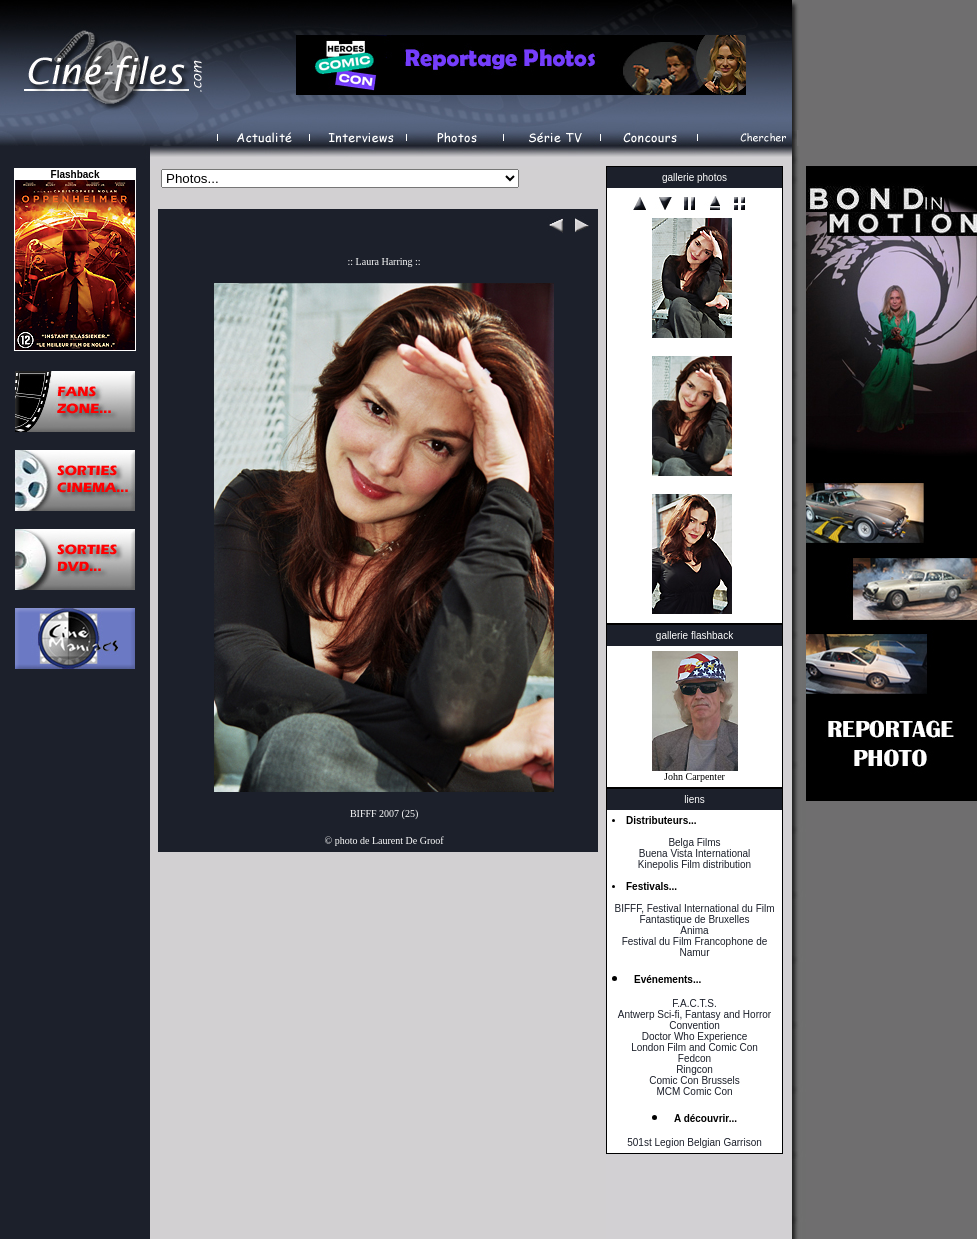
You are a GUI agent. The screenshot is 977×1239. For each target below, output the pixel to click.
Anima (694, 930)
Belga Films (694, 842)
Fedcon (694, 1058)
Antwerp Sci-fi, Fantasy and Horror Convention (694, 1020)
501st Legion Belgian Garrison (694, 1142)
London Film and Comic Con (694, 1047)
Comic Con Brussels (694, 1080)
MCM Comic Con (694, 1091)
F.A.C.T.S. (694, 1003)
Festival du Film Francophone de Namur (695, 947)
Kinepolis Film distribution (694, 864)
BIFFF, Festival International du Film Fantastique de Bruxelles (694, 914)
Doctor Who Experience (695, 1036)
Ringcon (694, 1069)
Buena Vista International (695, 853)
